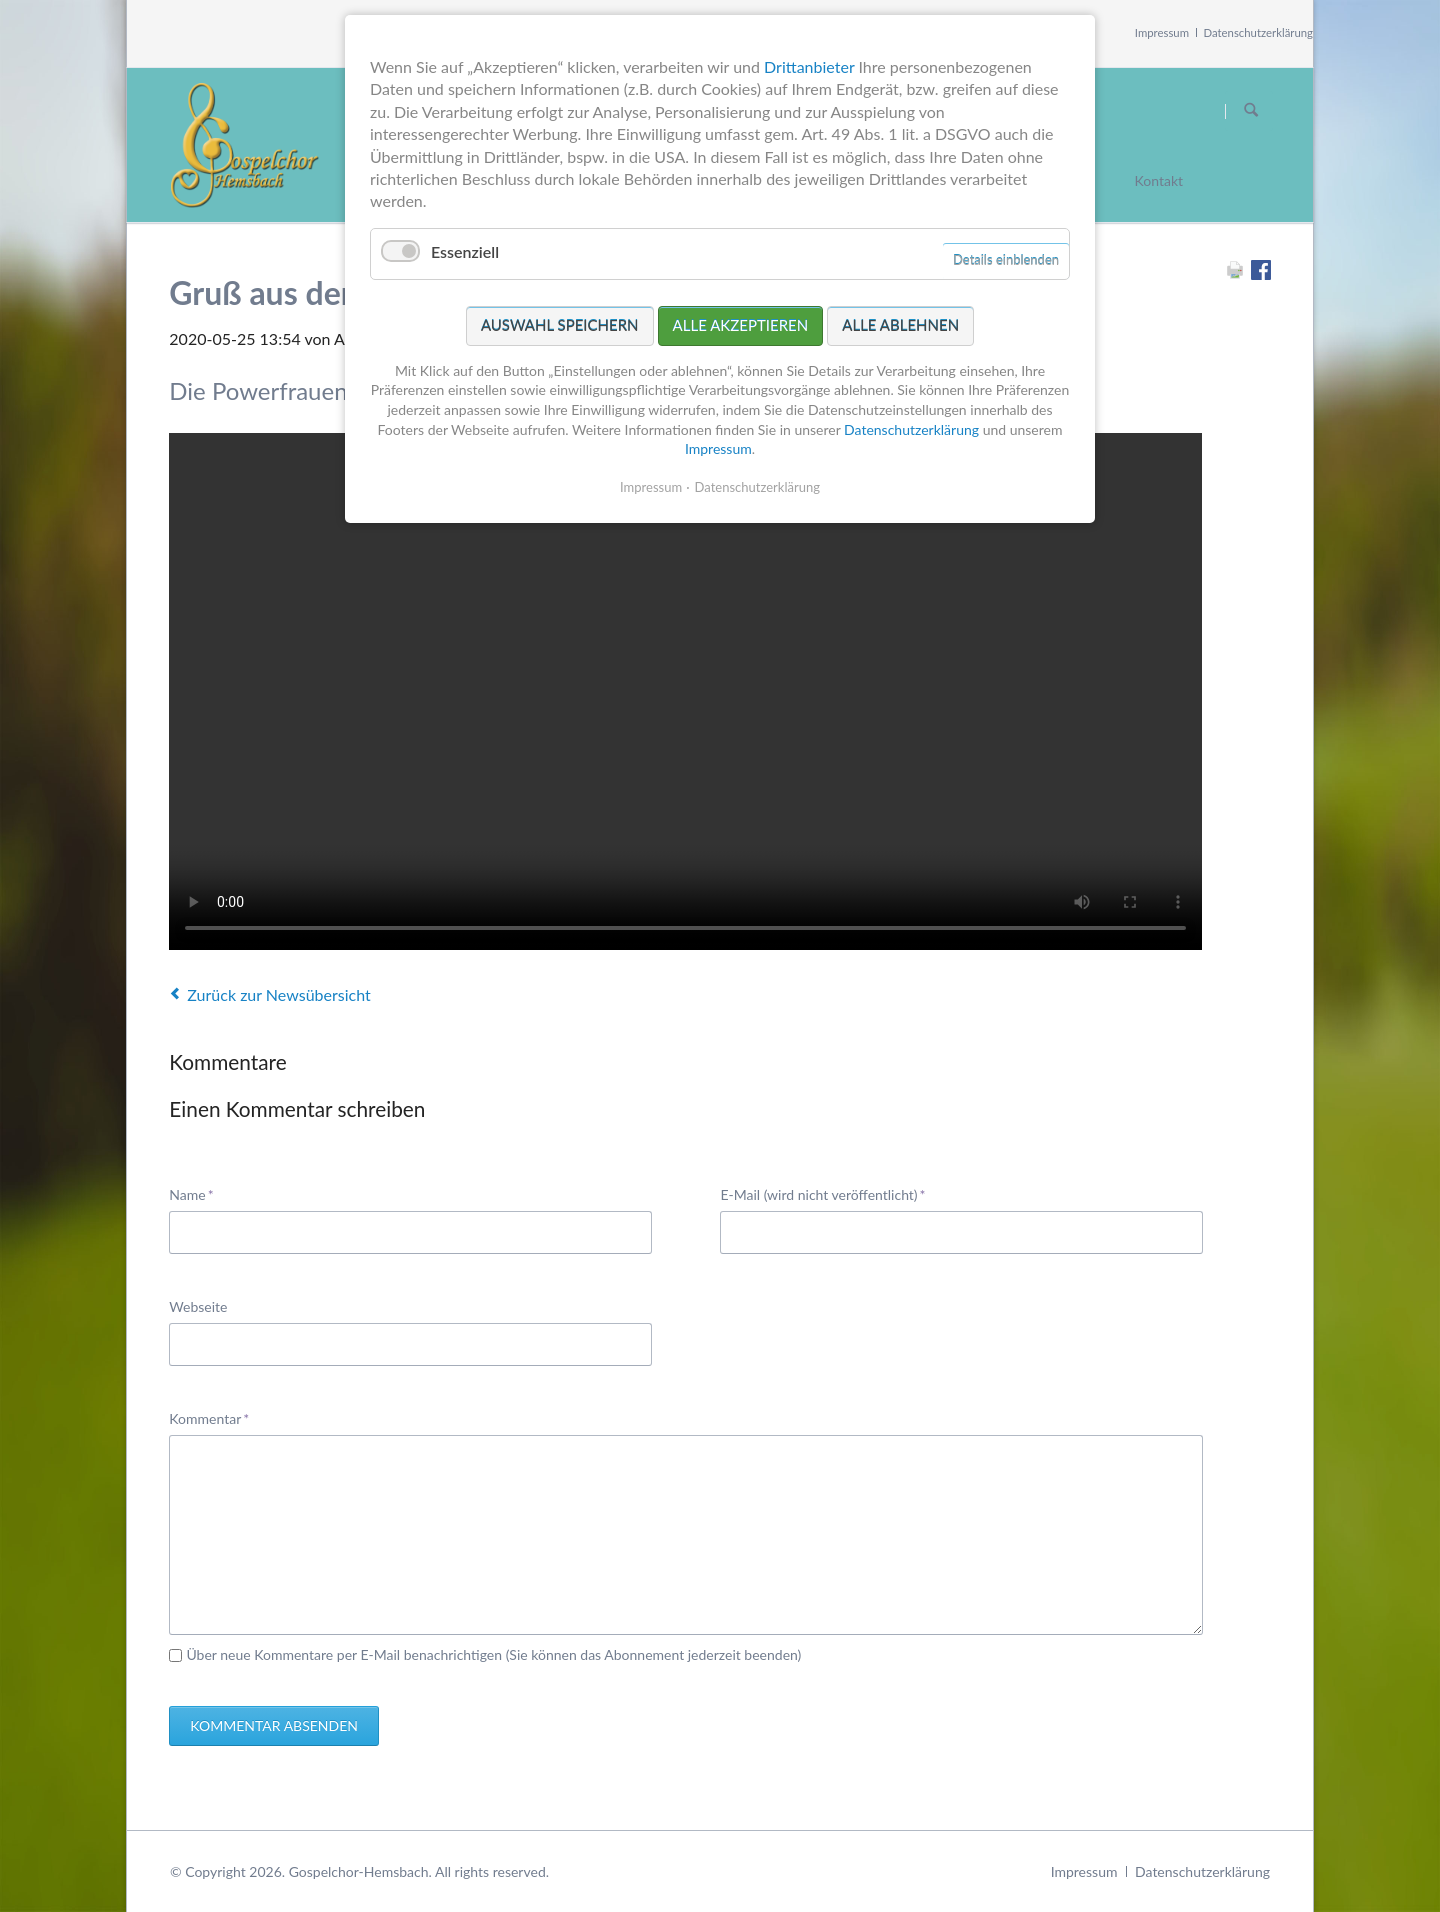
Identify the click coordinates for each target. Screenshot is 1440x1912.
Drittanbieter (809, 66)
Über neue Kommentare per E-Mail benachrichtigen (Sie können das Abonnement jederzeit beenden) (493, 1654)
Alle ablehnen (900, 325)
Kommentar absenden (274, 1725)
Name (199, 1193)
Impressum (1162, 32)
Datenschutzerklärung (1259, 32)
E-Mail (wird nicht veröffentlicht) (822, 1193)
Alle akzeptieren (741, 325)
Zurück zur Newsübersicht (278, 994)
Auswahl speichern (560, 325)
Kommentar (209, 1417)
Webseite (198, 1306)
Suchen (1251, 111)
